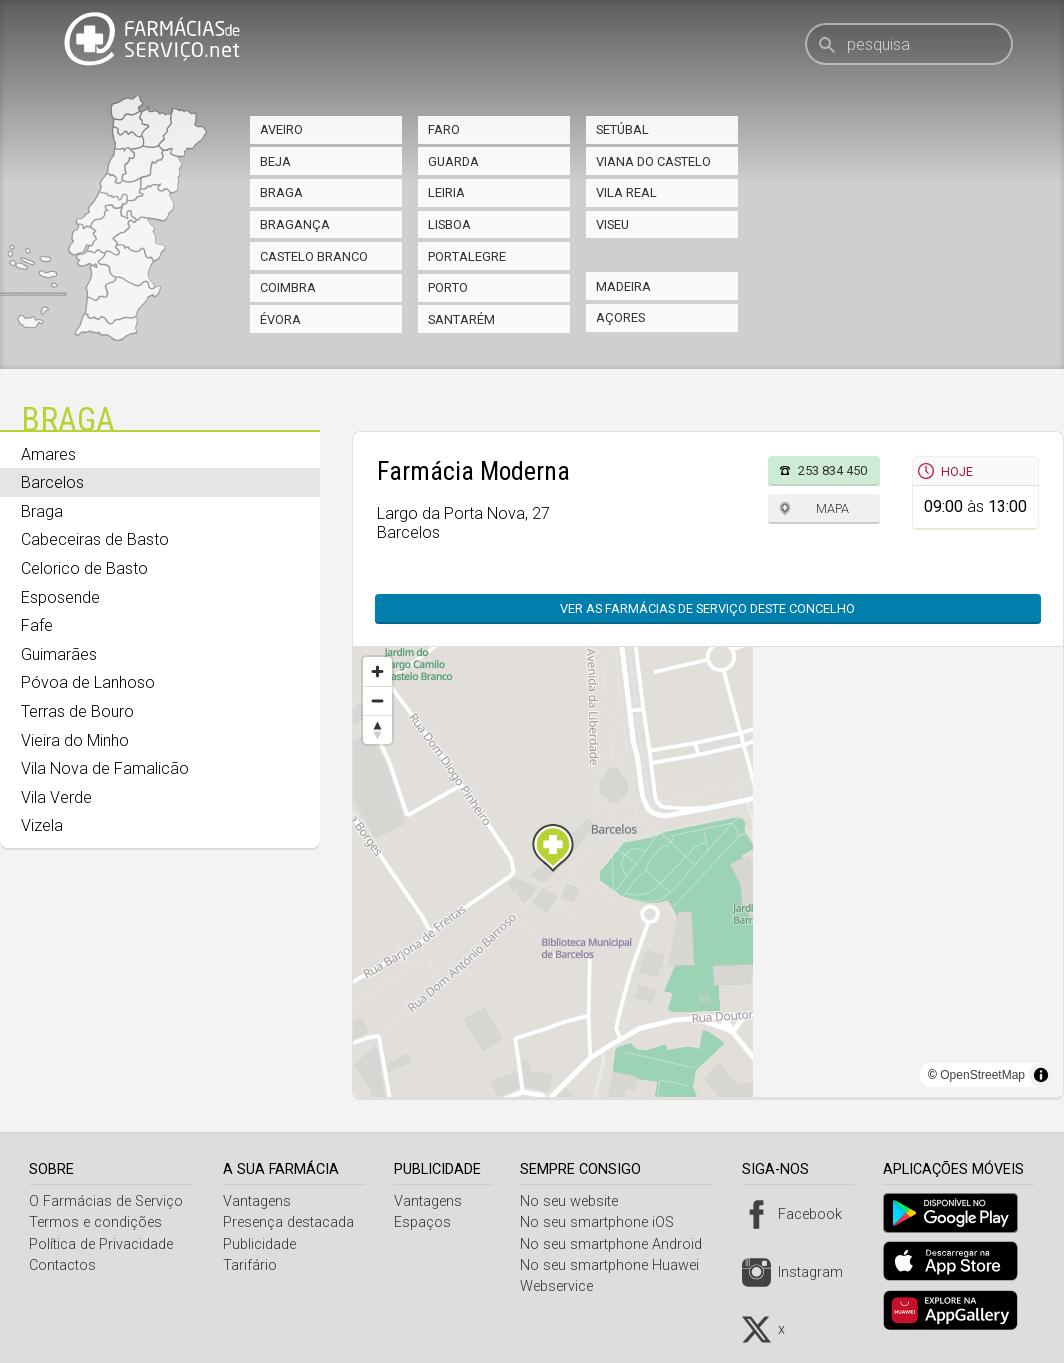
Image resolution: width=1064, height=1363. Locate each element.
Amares (48, 454)
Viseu (612, 224)
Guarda (453, 161)
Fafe (37, 625)
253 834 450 (832, 470)
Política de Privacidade (101, 1244)
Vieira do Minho (75, 740)
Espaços (426, 1222)
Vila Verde (56, 797)
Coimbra (288, 287)
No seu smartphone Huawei (617, 1265)
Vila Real (626, 192)
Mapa (832, 508)
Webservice (564, 1286)
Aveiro (281, 129)
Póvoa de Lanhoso (88, 682)
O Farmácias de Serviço (106, 1201)
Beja (275, 161)
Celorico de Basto (84, 568)
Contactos (62, 1265)
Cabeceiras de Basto (95, 539)
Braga (281, 192)
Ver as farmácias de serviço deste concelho (707, 608)
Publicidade (261, 1244)
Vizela (42, 825)
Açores (620, 317)
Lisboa (449, 224)
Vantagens (259, 1201)
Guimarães (59, 654)
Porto (448, 287)
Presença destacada (290, 1222)
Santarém (461, 319)
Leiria (446, 192)
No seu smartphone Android (619, 1244)
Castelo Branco (314, 256)
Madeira (623, 286)
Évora (280, 319)
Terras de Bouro (77, 711)
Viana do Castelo (653, 161)
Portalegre (467, 256)
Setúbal (622, 129)
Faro (444, 129)
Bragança (295, 224)
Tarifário (252, 1265)
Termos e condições (95, 1222)
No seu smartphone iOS (605, 1222)
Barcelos (52, 482)
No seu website (577, 1201)
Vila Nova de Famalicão (105, 768)
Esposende (60, 597)
